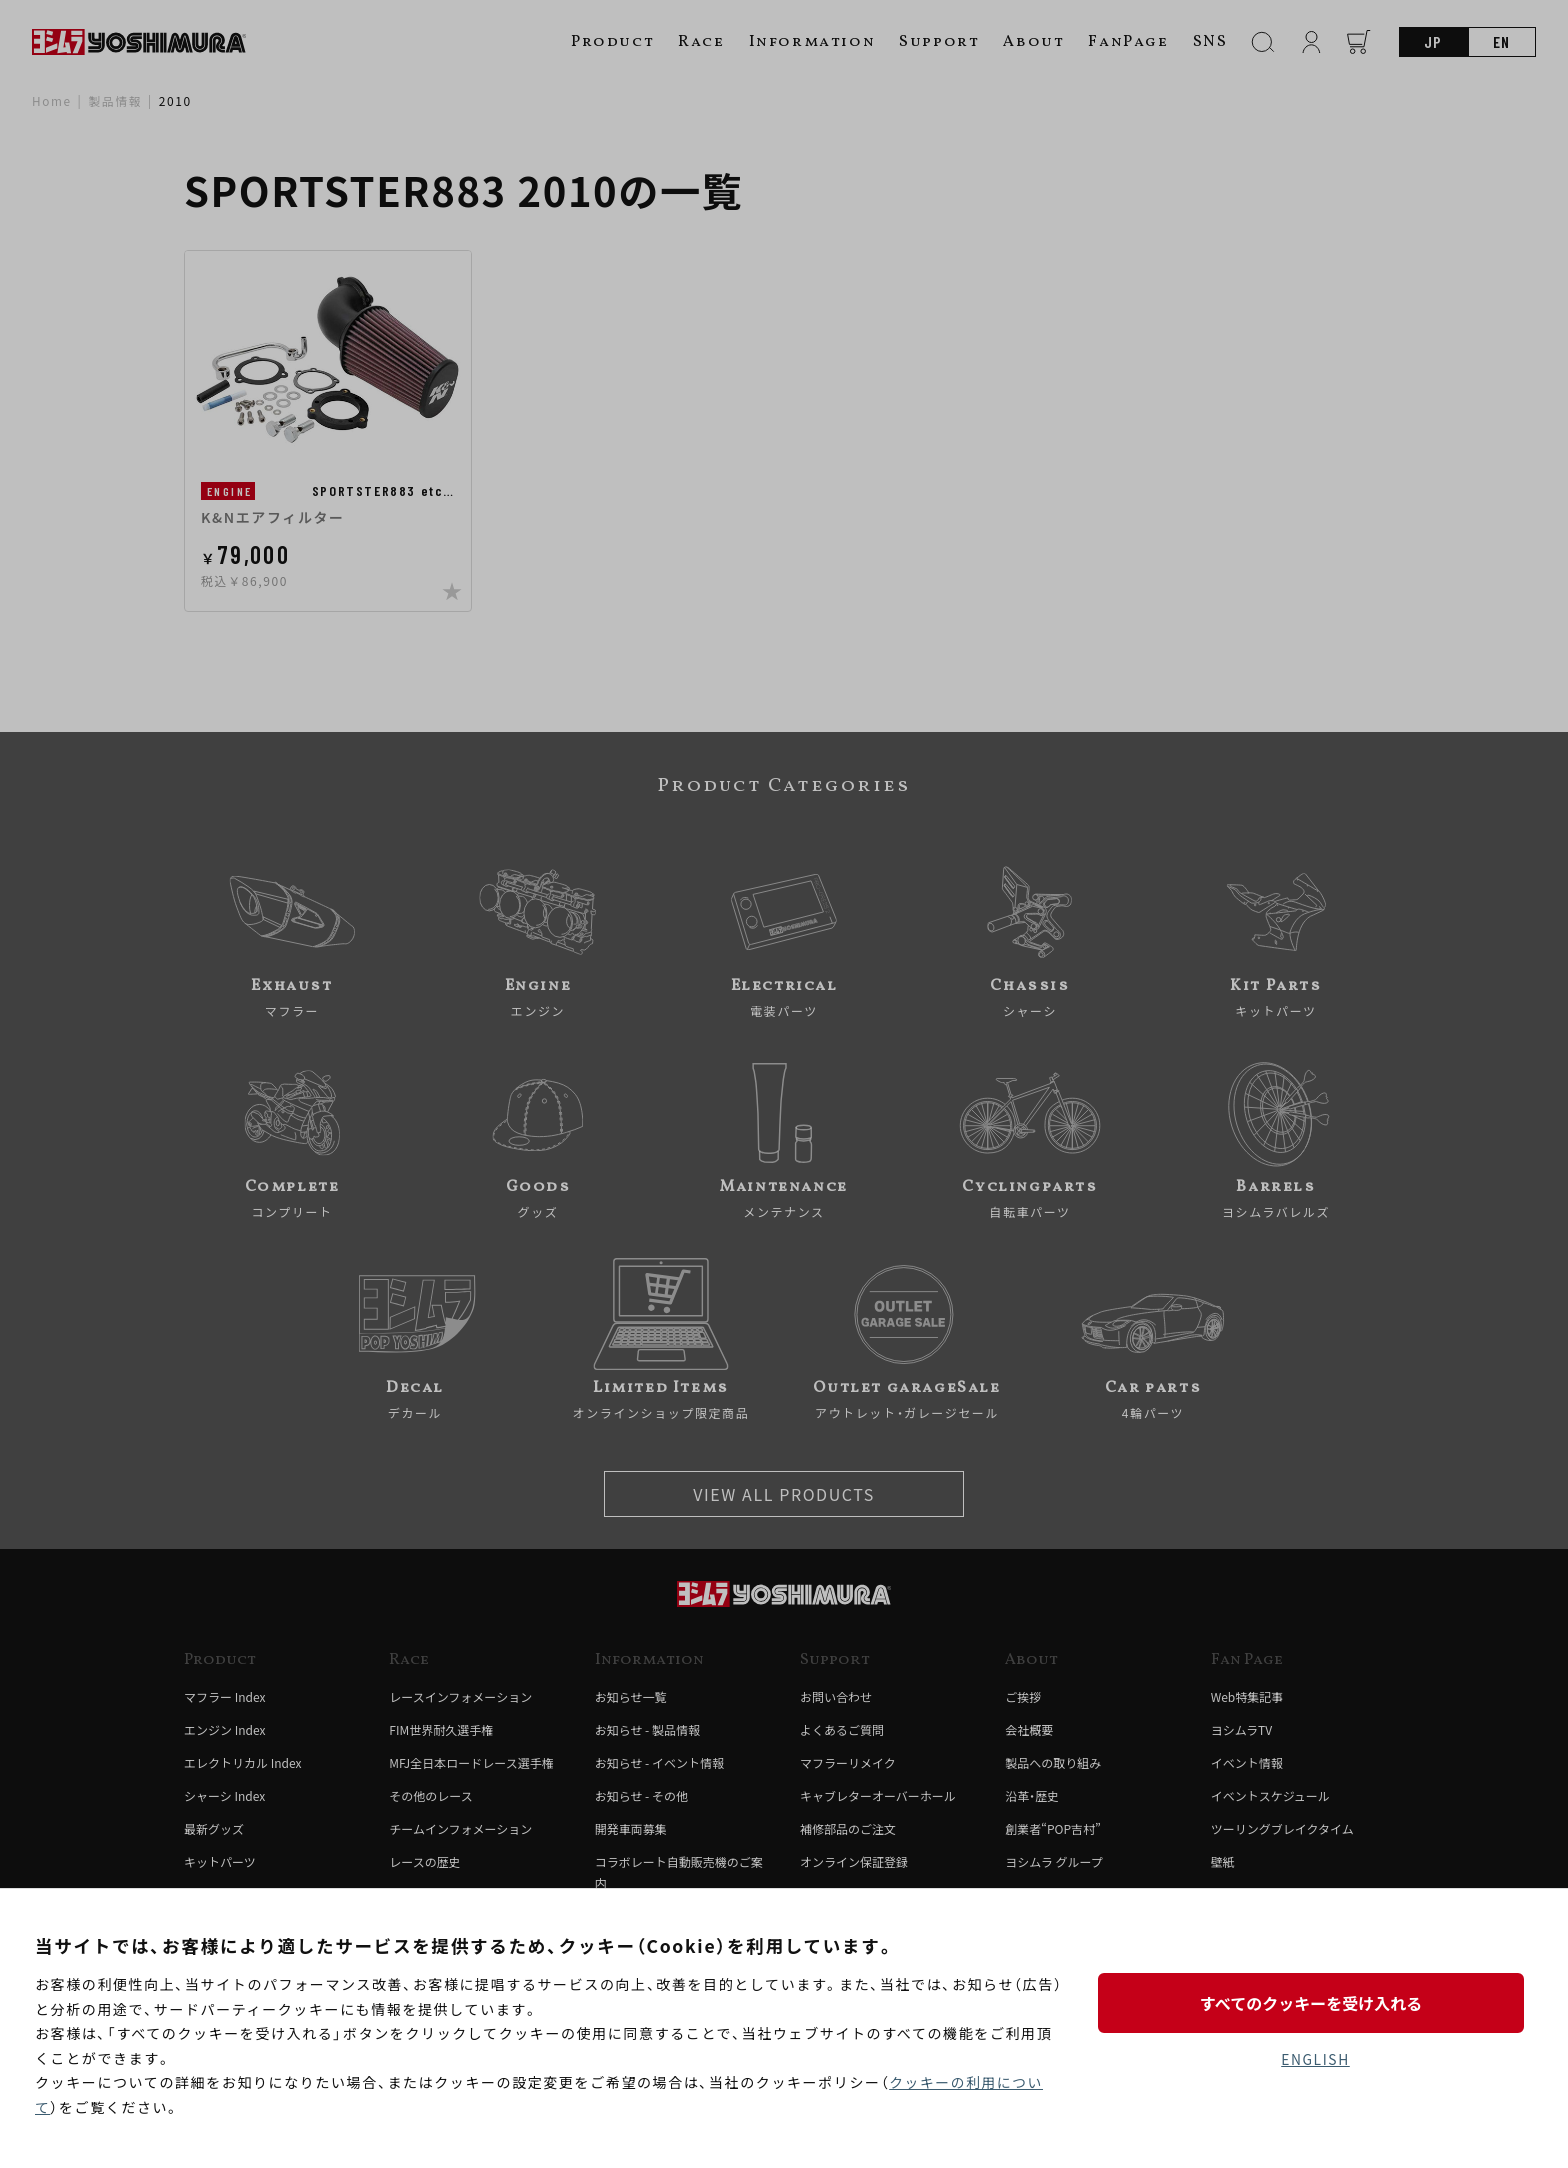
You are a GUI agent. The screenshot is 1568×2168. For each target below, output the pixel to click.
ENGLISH (1315, 2059)
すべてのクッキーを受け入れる (1315, 2002)
